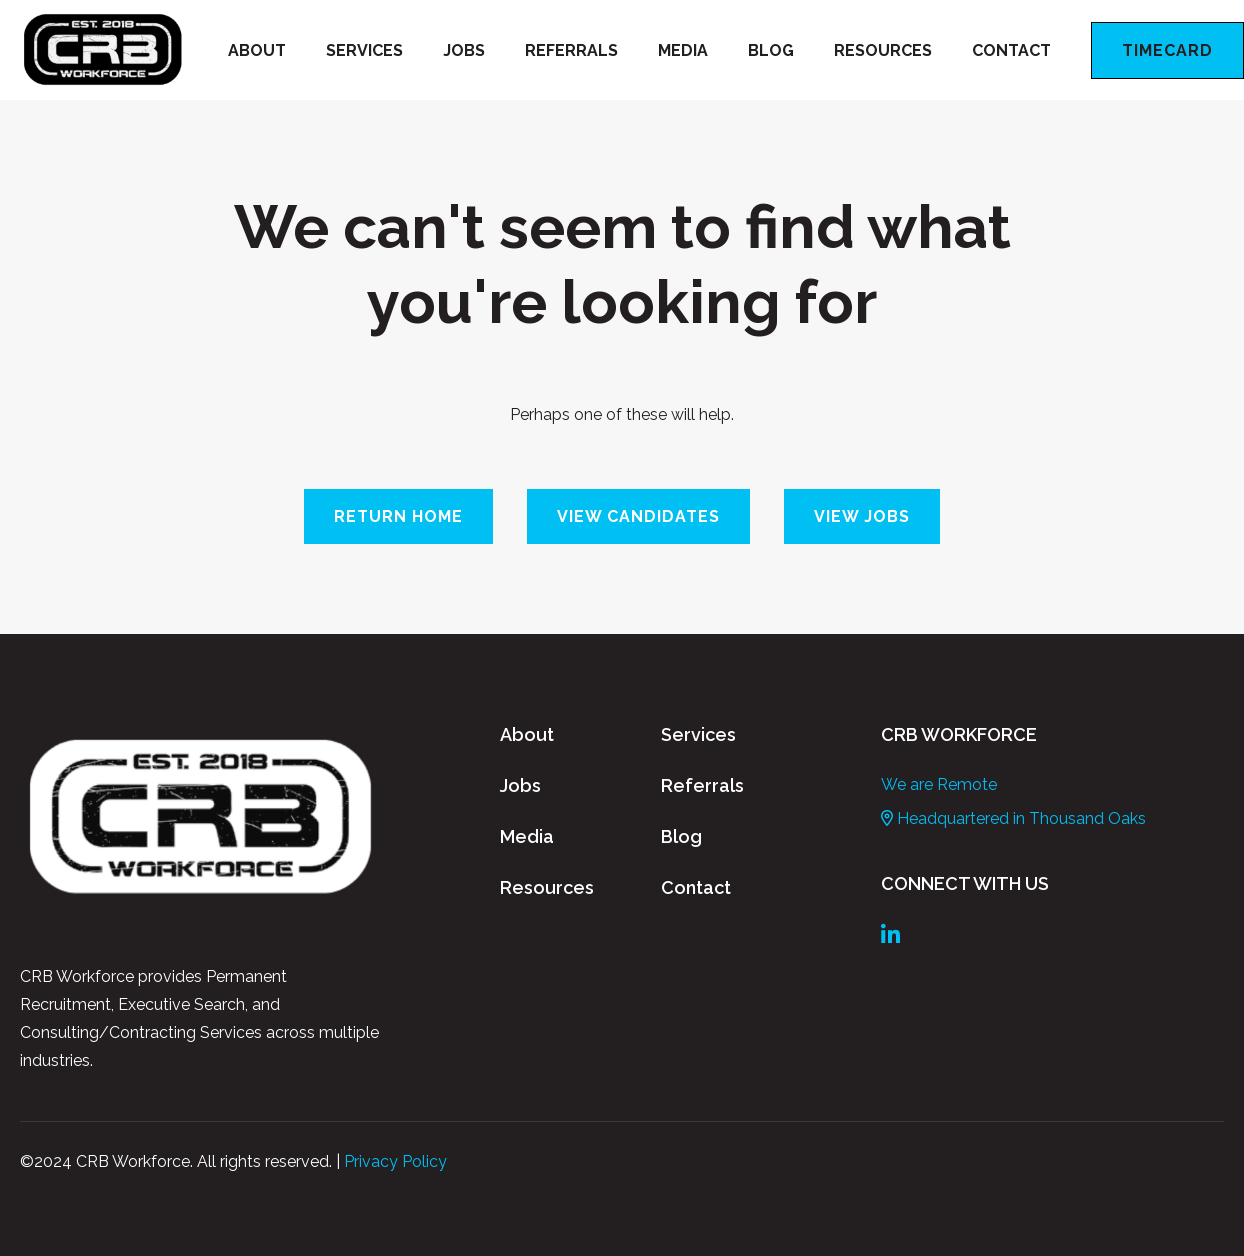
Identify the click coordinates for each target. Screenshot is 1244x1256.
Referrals (571, 50)
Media (683, 50)
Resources (883, 50)
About (257, 50)
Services (364, 50)
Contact (1011, 50)
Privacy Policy (395, 1161)
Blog (771, 50)
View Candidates (638, 516)
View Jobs (862, 516)
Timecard (1167, 50)
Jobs (464, 50)
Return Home (398, 516)
